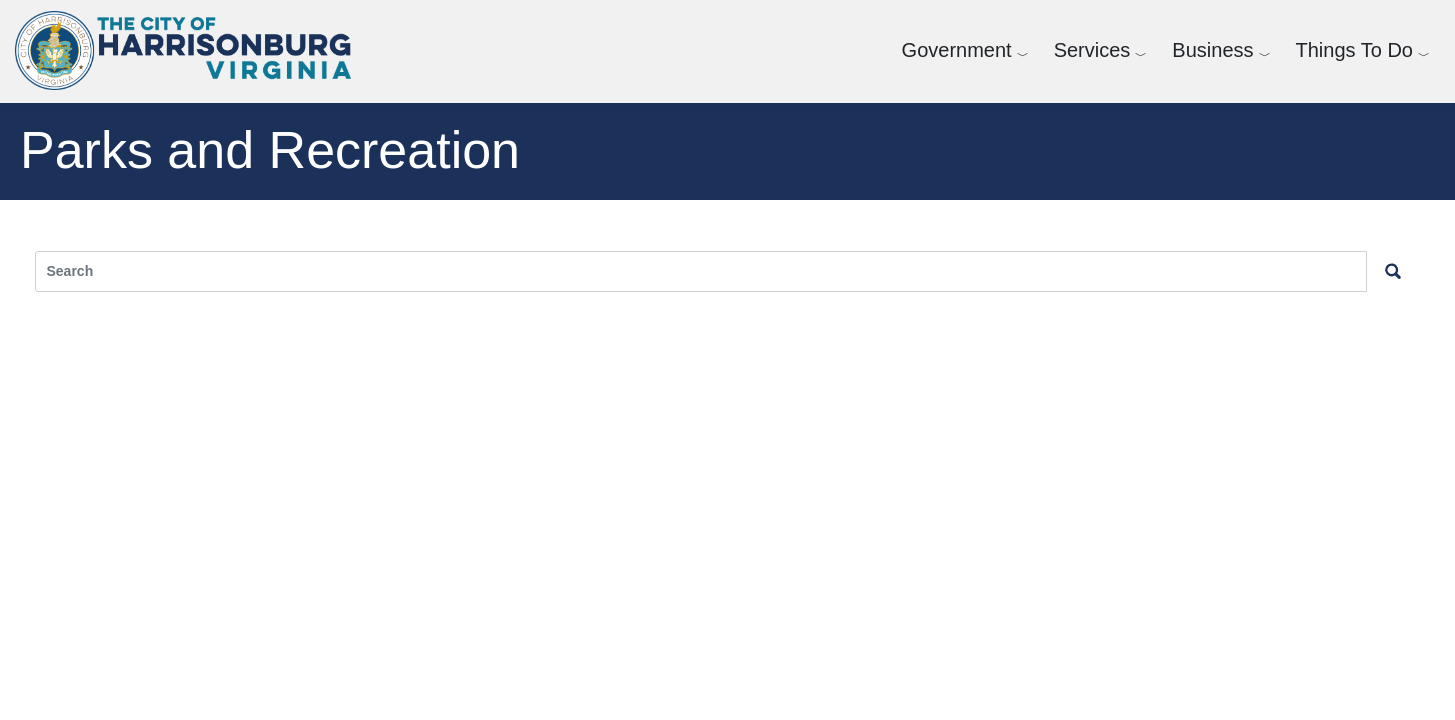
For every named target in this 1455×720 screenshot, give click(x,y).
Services (1092, 50)
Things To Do (1354, 50)
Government (957, 50)
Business (1212, 50)
